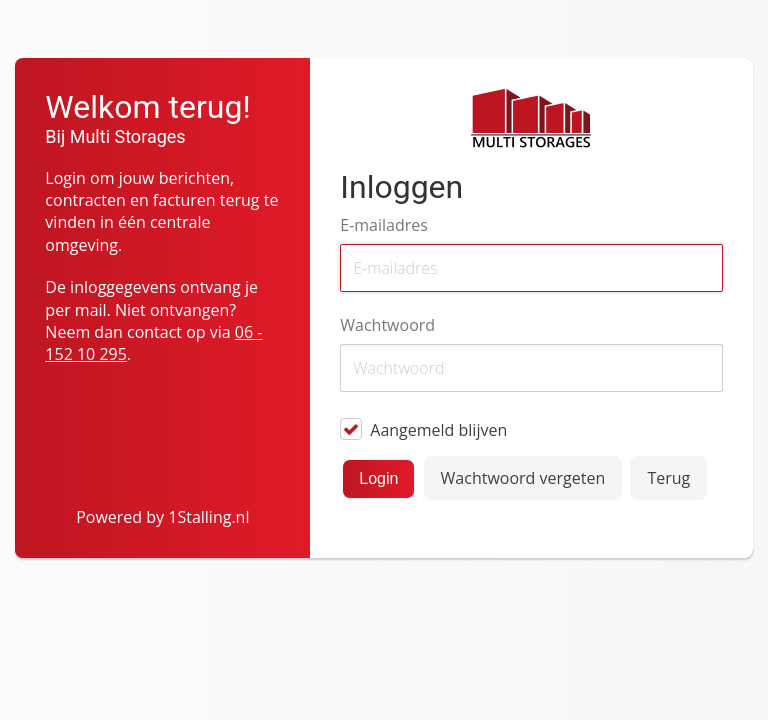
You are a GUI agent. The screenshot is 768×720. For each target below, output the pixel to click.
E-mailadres (384, 225)
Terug (668, 478)
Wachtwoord (387, 325)
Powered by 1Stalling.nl (162, 517)
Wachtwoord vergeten (523, 478)
